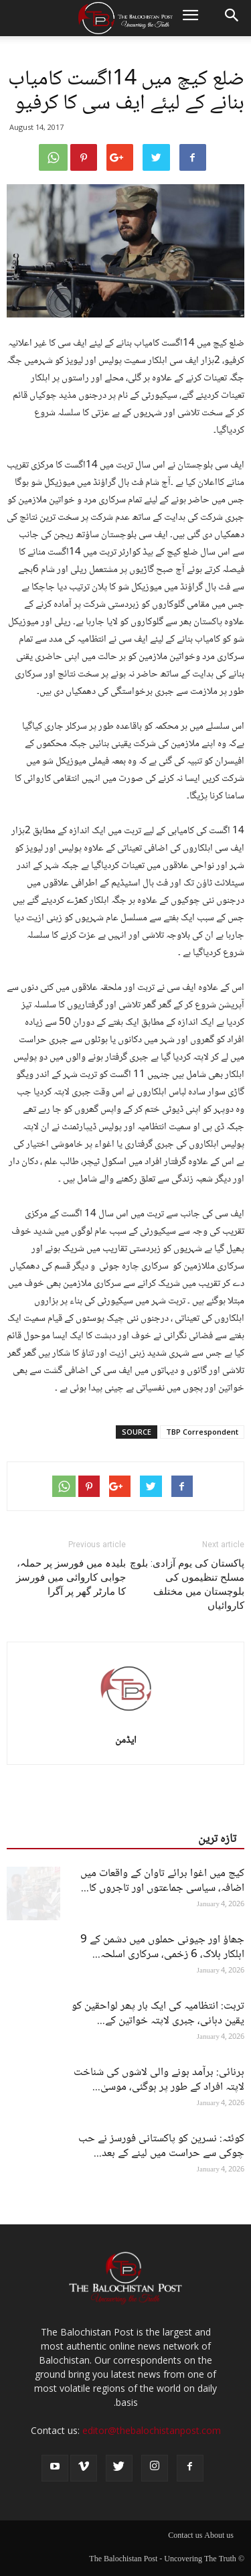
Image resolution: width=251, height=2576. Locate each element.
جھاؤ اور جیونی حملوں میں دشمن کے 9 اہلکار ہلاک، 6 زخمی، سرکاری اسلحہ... (162, 1947)
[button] (232, 18)
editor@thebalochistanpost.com (151, 2430)
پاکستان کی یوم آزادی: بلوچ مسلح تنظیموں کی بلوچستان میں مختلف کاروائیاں (187, 1584)
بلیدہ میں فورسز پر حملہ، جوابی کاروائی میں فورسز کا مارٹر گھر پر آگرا (71, 1577)
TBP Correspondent (202, 1432)
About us (219, 2536)
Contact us (185, 2536)
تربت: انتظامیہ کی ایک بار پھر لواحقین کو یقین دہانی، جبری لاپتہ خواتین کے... (158, 2014)
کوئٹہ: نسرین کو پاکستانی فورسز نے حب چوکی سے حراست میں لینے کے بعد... (161, 2146)
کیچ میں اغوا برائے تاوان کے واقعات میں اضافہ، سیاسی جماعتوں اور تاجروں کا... (162, 1881)
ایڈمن (126, 1740)
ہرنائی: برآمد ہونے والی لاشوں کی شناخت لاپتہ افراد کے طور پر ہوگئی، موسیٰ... (159, 2080)
